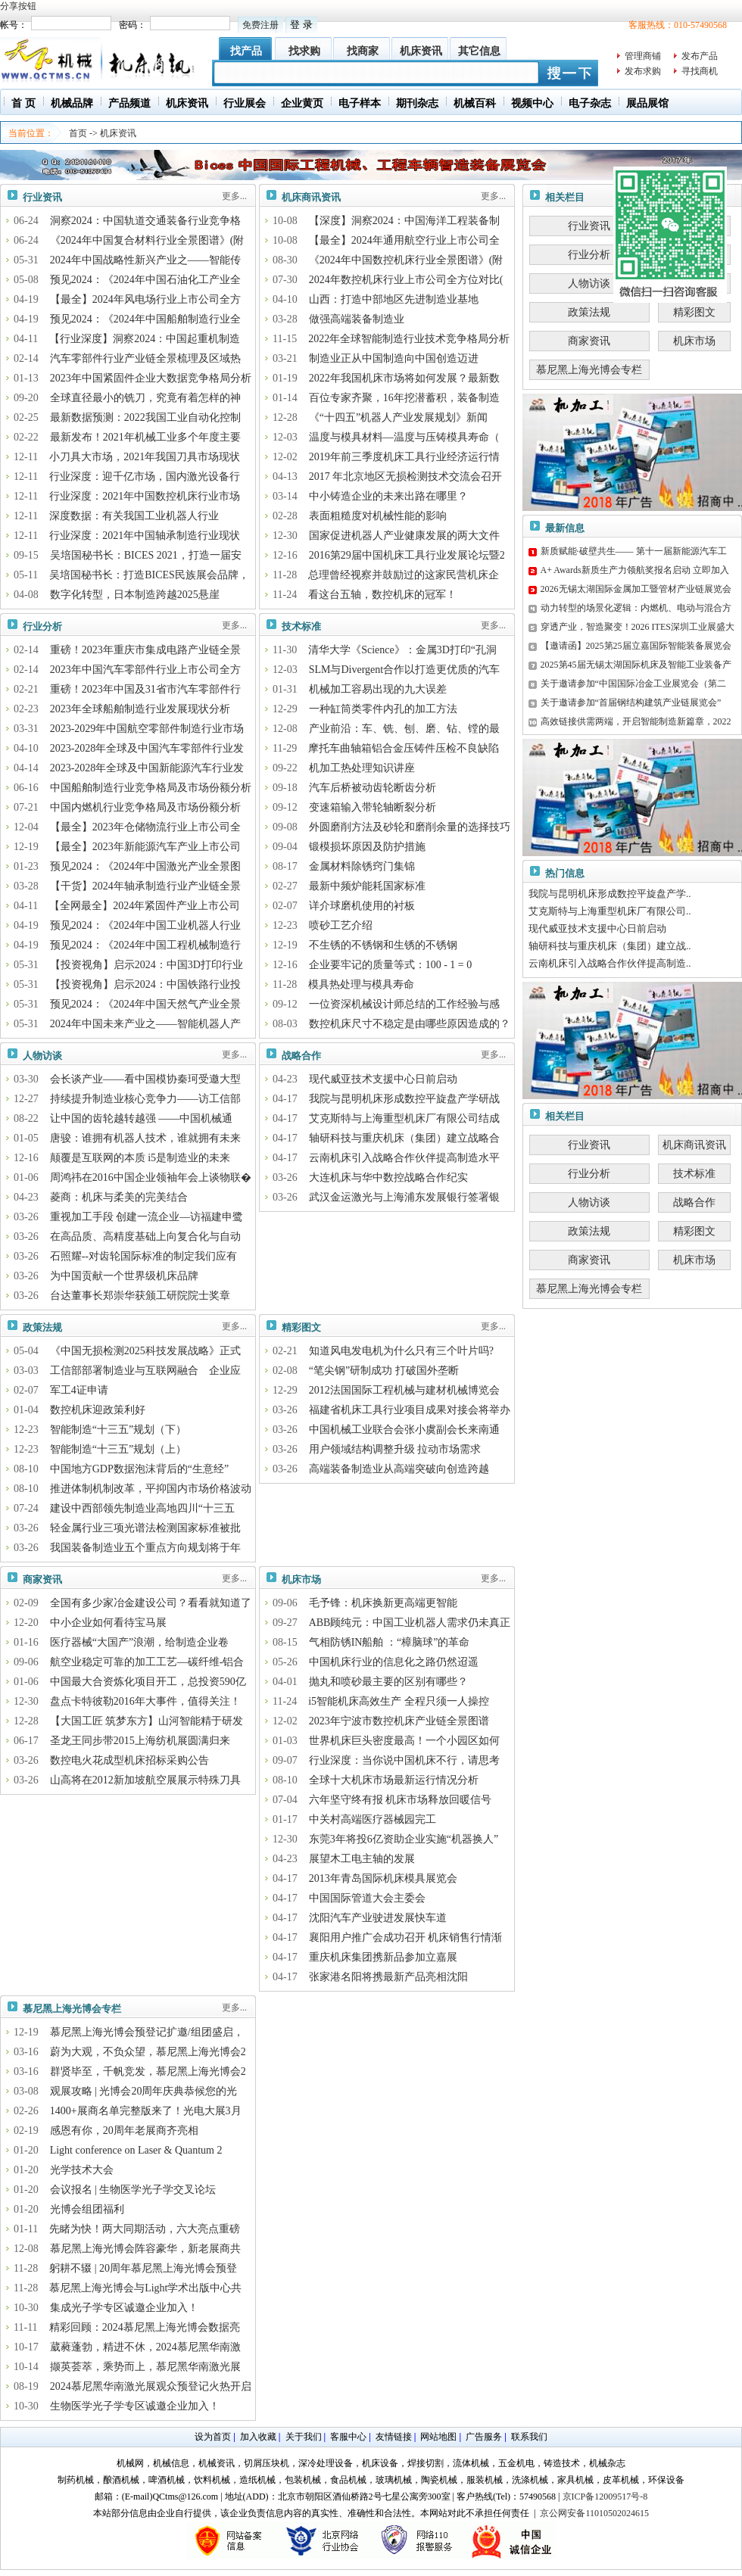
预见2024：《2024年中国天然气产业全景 (145, 1004)
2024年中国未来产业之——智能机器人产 (145, 1023)
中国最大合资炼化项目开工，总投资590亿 (148, 1681)
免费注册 (260, 25)
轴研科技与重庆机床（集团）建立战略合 (404, 1138)
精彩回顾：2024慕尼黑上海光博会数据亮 (144, 2327)
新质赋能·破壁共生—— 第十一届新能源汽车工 (634, 551)
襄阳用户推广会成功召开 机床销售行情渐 (406, 1937)
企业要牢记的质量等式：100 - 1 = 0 (390, 964)
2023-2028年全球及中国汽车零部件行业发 (147, 748)
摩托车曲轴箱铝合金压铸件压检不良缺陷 (403, 748)
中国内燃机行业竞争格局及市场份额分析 (145, 807)
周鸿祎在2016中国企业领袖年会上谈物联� (150, 1177)
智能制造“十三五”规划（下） (118, 1429)
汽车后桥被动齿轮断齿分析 (372, 787)
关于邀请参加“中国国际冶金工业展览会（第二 (633, 683)
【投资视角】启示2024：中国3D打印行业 (146, 964)
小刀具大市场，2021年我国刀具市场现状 (144, 457)
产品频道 (129, 103)
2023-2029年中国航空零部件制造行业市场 (147, 728)
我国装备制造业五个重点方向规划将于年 (145, 1547)
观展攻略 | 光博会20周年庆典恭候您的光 (144, 2091)
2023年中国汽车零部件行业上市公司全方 (145, 669)
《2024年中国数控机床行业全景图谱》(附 (406, 260)
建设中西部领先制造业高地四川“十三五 (142, 1508)
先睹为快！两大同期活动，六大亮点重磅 (144, 2229)
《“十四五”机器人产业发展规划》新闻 (398, 417)
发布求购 (643, 71)
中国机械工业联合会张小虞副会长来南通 (404, 1429)
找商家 (363, 51)
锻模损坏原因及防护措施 (367, 846)
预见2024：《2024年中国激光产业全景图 (145, 866)
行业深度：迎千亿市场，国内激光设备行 (144, 476)
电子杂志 (590, 103)
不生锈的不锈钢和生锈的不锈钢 (383, 945)
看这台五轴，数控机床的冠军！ (382, 594)
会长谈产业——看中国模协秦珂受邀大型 (145, 1079)
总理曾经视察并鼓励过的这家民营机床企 (403, 575)
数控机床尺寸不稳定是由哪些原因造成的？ (409, 1023)
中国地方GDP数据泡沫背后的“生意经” (139, 1469)
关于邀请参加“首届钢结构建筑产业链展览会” (631, 702)
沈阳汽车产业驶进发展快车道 (378, 1917)
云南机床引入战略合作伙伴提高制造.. (609, 963)
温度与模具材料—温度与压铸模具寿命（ (404, 437)
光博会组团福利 (87, 2209)
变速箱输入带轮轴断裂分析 (372, 807)
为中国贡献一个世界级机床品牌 (124, 1276)
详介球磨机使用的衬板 (362, 905)
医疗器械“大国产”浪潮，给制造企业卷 (139, 1642)
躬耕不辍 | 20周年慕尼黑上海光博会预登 (143, 2268)
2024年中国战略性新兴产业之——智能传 (145, 260)
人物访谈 (42, 1055)
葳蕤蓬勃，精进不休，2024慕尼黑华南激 (145, 2347)
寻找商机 (699, 71)
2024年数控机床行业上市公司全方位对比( (406, 279)
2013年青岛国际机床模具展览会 (383, 1878)
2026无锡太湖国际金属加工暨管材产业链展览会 (636, 589)
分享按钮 (18, 6)
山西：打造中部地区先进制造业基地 (394, 299)
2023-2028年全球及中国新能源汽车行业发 (147, 768)
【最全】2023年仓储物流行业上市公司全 (145, 827)
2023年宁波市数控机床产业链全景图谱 (399, 1721)
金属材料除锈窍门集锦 (362, 866)
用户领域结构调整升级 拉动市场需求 (395, 1449)
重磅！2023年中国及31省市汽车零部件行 (145, 689)
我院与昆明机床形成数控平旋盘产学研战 (404, 1098)
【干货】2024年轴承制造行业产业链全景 (145, 886)
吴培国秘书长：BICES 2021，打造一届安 (146, 555)
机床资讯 (421, 51)
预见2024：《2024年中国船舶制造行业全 (145, 319)
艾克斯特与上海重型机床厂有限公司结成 (404, 1118)
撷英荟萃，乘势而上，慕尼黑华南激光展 (145, 2366)
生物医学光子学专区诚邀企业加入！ (135, 2406)
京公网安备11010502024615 (594, 2513)
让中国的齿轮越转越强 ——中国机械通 (141, 1118)
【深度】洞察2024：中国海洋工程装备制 (404, 220)
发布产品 (699, 56)
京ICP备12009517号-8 (605, 2496)
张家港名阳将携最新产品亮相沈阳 (388, 1977)
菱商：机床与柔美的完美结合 (119, 1197)
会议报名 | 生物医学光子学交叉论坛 (133, 2189)
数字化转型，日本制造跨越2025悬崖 (135, 594)
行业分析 (42, 626)
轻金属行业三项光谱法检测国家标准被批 (145, 1528)
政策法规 (42, 1327)
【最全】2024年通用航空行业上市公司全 (404, 240)
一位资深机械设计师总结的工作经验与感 (404, 1004)
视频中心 (532, 103)
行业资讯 (42, 197)
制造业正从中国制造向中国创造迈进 (394, 358)
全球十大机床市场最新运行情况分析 (394, 1780)
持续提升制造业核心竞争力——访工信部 (145, 1098)
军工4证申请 (79, 1390)
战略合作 (301, 1055)
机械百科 (475, 103)
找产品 (246, 51)
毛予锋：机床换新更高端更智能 (383, 1603)
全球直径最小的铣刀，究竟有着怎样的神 (145, 397)
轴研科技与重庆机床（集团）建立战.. (609, 946)
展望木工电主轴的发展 (362, 1858)
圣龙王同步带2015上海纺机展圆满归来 (140, 1740)
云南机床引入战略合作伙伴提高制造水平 (404, 1157)
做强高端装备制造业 (356, 319)
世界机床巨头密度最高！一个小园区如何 (404, 1740)
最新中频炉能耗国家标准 (367, 886)
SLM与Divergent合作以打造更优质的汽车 (404, 669)
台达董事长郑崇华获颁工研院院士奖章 (140, 1295)
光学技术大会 (82, 2170)
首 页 (23, 103)
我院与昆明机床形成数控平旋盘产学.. (609, 893)
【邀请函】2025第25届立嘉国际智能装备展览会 (636, 645)
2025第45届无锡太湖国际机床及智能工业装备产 (636, 664)
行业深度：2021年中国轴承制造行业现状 (144, 535)
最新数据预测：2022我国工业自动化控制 (145, 417)
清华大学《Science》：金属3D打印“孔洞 (402, 650)
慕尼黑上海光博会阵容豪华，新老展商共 (145, 2248)
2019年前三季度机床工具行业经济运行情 (404, 457)
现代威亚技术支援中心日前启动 (383, 1079)
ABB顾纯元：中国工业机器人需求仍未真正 (410, 1622)
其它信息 (479, 51)
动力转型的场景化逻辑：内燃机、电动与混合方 (636, 608)
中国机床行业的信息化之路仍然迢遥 (394, 1662)
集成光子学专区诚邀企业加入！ (124, 2307)
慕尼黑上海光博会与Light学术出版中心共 (145, 2288)
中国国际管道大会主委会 (367, 1898)
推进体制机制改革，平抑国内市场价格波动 (150, 1488)
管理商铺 (643, 56)
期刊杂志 (417, 103)
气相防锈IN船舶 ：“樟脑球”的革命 (389, 1642)
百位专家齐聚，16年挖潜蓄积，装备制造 (404, 397)
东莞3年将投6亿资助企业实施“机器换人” (403, 1839)
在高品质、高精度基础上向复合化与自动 (145, 1236)
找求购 (304, 51)
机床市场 (301, 1579)
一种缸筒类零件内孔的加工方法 (383, 709)
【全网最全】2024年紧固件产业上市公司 (144, 905)
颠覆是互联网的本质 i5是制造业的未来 (140, 1157)
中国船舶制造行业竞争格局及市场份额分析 (150, 787)
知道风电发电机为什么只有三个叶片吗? (401, 1351)
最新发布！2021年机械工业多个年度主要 (145, 437)
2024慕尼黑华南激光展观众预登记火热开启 (150, 2386)
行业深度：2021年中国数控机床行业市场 (144, 496)
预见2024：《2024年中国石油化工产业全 (145, 279)
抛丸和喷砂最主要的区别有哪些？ (388, 1681)
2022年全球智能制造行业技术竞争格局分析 (409, 338)
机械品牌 (72, 103)
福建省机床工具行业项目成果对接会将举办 (409, 1410)
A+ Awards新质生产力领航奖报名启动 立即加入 (635, 570)
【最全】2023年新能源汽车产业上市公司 (145, 846)
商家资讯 (42, 1579)
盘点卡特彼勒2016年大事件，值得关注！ (145, 1701)
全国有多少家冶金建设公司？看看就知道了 (150, 1603)
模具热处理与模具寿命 (361, 984)
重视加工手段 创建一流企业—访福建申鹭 (147, 1217)
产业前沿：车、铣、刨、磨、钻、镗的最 (404, 728)
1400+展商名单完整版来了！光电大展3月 (146, 2111)
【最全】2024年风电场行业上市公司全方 (145, 299)
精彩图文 (301, 1327)
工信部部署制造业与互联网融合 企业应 (145, 1370)
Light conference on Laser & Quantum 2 (136, 2150)
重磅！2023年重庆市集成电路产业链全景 (145, 650)
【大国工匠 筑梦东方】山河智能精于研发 (147, 1721)
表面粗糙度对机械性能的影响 (378, 516)
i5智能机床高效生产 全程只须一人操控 (398, 1701)
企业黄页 (302, 103)
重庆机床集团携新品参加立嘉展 (383, 1957)
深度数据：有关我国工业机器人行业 (134, 516)
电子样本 (359, 103)
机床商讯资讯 (311, 197)
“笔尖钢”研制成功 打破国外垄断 (384, 1370)
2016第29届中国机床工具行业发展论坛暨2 (407, 555)
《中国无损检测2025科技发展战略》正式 (145, 1351)
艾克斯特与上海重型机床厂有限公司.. (609, 911)
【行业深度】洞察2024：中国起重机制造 (144, 338)
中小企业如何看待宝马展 (108, 1622)
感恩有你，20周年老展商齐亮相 (124, 2130)
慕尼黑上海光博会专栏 (72, 2008)
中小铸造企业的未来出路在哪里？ (388, 496)
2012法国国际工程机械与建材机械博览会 (404, 1390)
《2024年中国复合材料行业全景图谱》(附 (147, 240)
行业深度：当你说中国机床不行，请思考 (404, 1760)
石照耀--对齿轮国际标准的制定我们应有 (143, 1256)
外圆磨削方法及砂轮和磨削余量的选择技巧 (409, 827)
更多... (234, 196)
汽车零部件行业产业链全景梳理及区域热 (145, 358)
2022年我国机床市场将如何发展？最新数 (404, 378)
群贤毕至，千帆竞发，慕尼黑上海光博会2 (148, 2071)
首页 (78, 133)
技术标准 (301, 626)
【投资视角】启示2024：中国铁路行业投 (145, 984)
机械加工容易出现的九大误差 (378, 689)
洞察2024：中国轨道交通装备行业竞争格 (145, 220)
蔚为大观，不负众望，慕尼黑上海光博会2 (148, 2051)
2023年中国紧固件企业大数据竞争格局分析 (150, 378)
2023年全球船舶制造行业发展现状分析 (140, 709)
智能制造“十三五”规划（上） (118, 1449)
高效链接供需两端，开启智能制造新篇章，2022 (636, 721)
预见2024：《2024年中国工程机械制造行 (145, 945)
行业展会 (244, 103)
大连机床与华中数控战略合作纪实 (388, 1177)
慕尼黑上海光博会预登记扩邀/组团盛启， (147, 2032)
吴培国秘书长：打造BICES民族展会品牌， (149, 575)
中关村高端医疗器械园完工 (372, 1819)
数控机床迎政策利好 (97, 1410)
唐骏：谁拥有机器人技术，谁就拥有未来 (145, 1138)
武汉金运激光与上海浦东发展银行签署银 (404, 1197)
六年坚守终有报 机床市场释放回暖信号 (400, 1799)
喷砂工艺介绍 (341, 925)
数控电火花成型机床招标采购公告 (129, 1760)
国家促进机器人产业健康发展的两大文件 (404, 535)
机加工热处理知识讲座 (362, 768)
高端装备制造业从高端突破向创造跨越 (399, 1469)
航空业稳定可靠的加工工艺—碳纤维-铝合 (147, 1662)
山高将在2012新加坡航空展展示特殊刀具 (145, 1780)
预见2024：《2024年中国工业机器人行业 (145, 925)
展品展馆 (647, 103)
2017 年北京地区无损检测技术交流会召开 (406, 476)
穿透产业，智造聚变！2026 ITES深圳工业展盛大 (637, 626)
